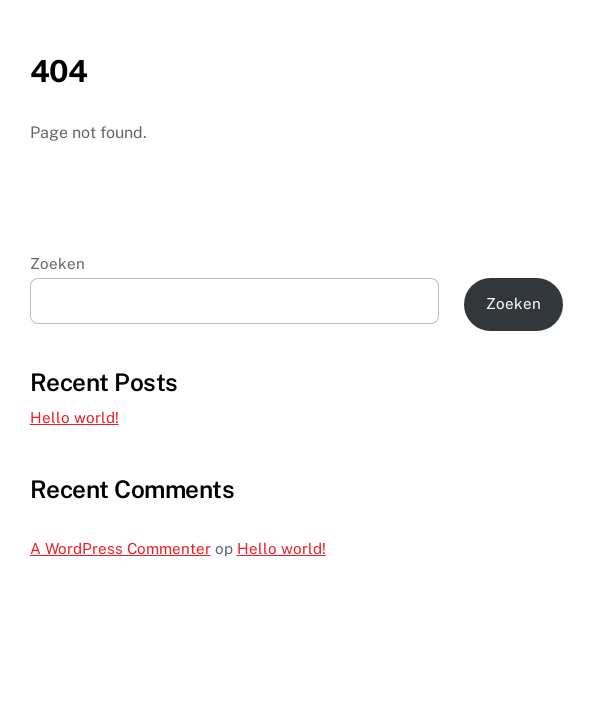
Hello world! (74, 417)
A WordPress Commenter (120, 548)
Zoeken (57, 263)
